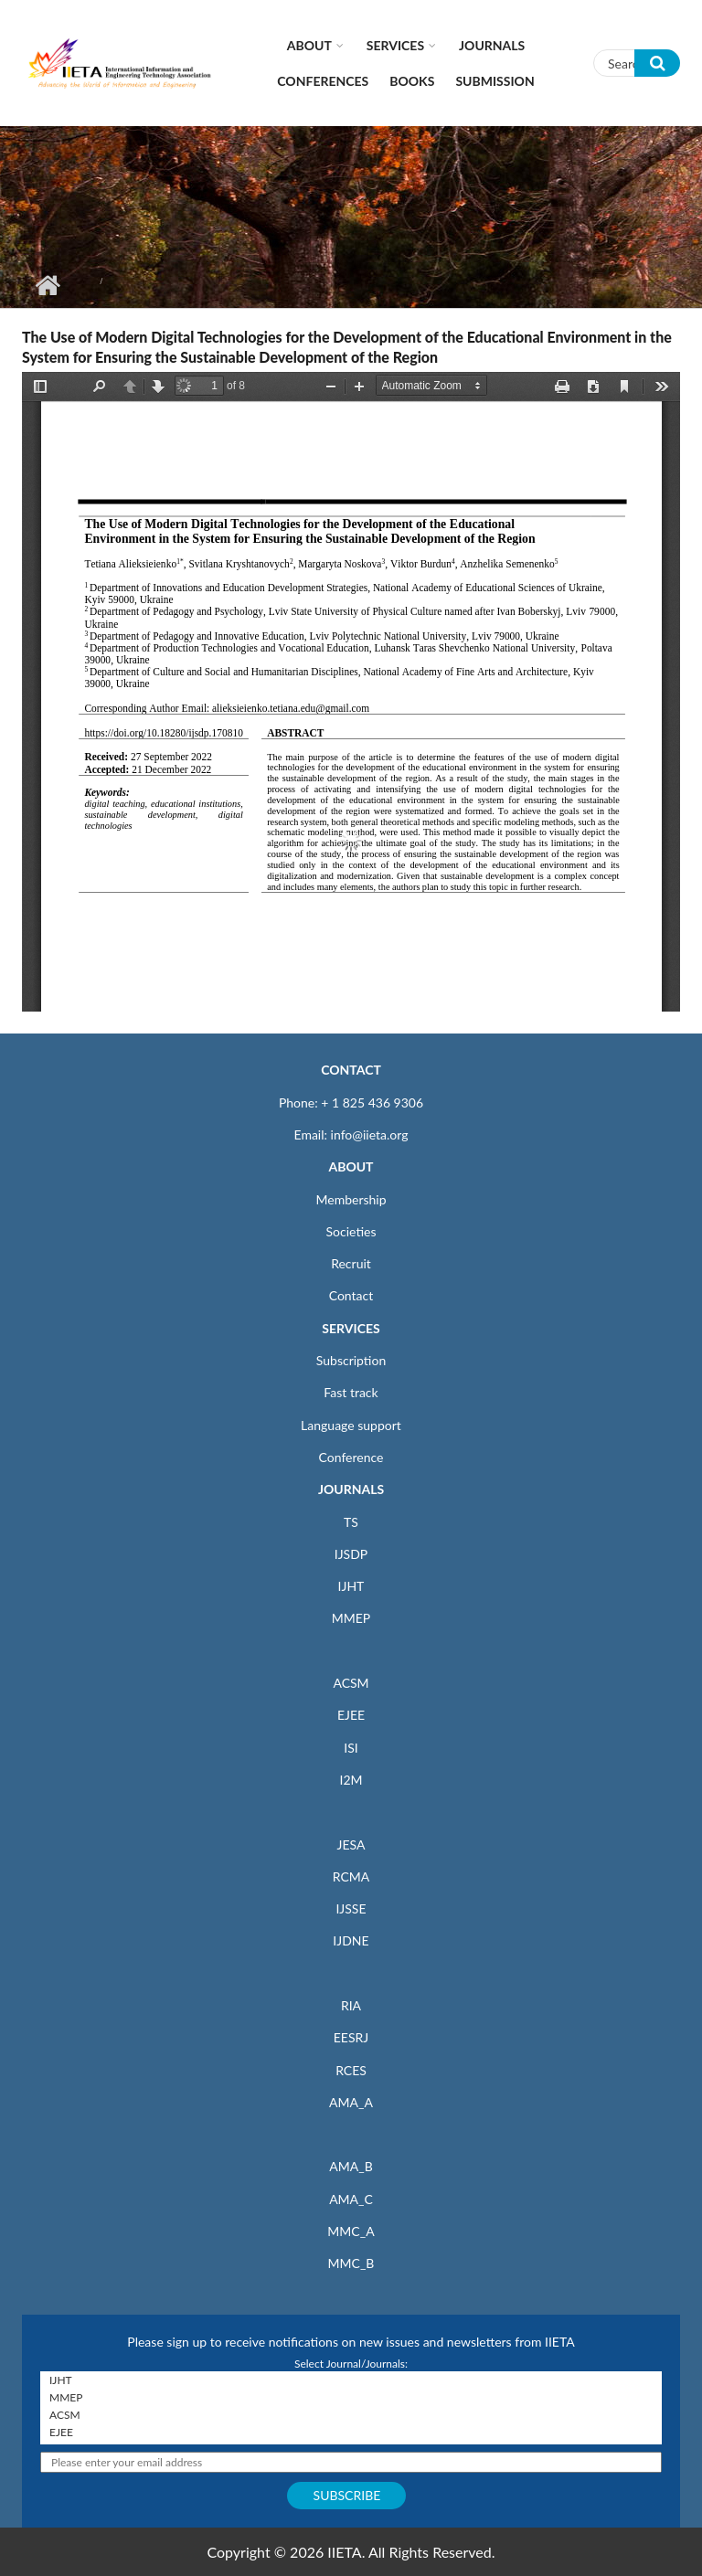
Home (47, 285)
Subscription (351, 1360)
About (309, 45)
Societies (351, 1231)
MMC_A (350, 2231)
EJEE (351, 1715)
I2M (350, 1779)
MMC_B (351, 2263)
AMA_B (350, 2166)
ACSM (350, 1683)
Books (411, 81)
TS (351, 1522)
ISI (350, 1747)
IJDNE (350, 1940)
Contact (351, 1295)
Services (395, 45)
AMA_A (351, 2102)
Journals (492, 45)
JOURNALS (351, 1489)
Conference (351, 1457)
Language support (351, 1425)
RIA (351, 2005)
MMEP (351, 1618)
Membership (350, 1199)
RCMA (351, 1876)
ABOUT (350, 1166)
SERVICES (350, 1328)
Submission (494, 81)
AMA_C (351, 2199)
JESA (351, 1844)
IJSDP (351, 1554)
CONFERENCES (322, 81)
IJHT (351, 1586)
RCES (351, 2070)
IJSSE (350, 1908)
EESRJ (351, 2037)
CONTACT (351, 1069)
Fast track (351, 1392)
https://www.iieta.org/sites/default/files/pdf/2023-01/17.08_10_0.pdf (351, 692)
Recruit (351, 1263)
